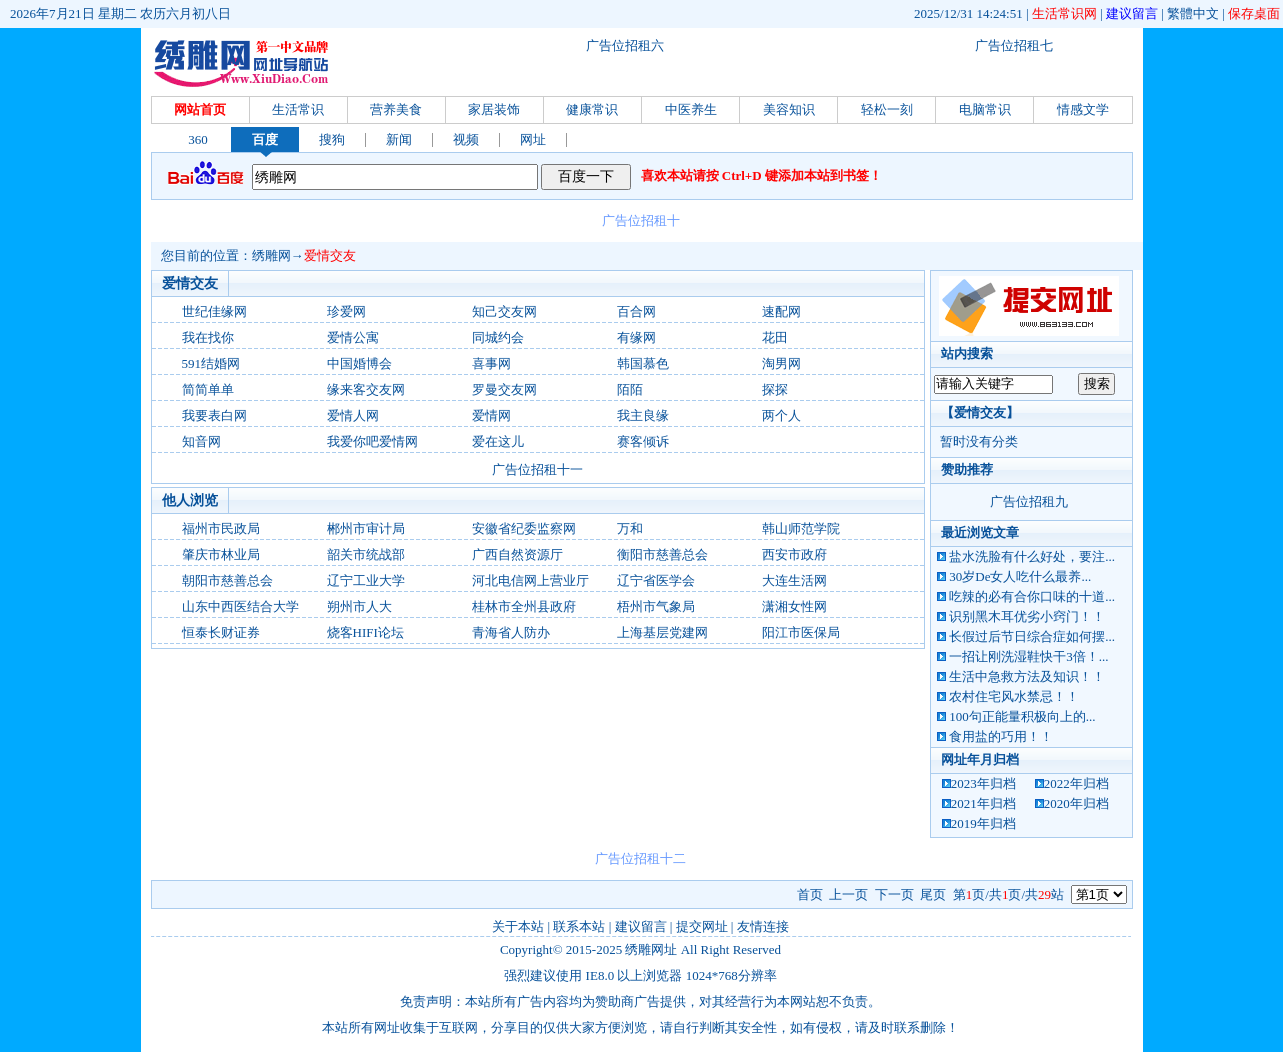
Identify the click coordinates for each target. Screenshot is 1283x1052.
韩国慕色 (643, 363)
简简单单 (208, 389)
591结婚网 (211, 363)
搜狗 (332, 139)
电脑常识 (985, 109)
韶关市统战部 (366, 554)
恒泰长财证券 (221, 632)
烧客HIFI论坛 (365, 632)
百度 (265, 139)
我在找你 (208, 337)
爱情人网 (353, 415)
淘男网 (781, 363)
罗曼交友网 (504, 389)
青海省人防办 (511, 632)
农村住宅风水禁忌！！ (1014, 696)
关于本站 (518, 926)
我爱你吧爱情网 (372, 441)
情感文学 (1083, 109)
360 (198, 139)
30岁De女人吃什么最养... (1020, 576)
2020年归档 (1076, 803)
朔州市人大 (359, 606)
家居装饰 (494, 109)
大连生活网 (794, 580)
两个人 (781, 415)
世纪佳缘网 (214, 311)
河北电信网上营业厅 (530, 580)
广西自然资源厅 (517, 554)
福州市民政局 (221, 528)
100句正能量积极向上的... (1022, 716)
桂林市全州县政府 (524, 606)
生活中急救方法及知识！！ (1027, 676)
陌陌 (630, 389)
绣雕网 (271, 255)
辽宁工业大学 (366, 580)
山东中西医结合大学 (240, 606)
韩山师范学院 (801, 528)
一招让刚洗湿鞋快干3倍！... (1028, 656)
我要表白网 (214, 415)
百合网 (636, 311)
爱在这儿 (498, 441)
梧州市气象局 (656, 606)
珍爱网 (346, 311)
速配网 (781, 311)
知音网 (201, 441)
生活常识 (298, 109)
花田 (775, 337)
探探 (775, 389)
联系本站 (579, 926)
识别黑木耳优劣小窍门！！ (1027, 616)
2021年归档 (983, 803)
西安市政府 (794, 554)
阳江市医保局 (801, 632)
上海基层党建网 (662, 632)
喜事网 (491, 363)
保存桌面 (1254, 13)
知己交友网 (504, 311)
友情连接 (763, 926)
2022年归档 (1076, 783)
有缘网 (636, 337)
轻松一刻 (887, 109)
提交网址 (702, 926)
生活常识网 (1064, 13)
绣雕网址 (651, 949)
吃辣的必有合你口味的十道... (1032, 596)
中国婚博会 (359, 363)
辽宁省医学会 (656, 580)
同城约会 (498, 337)
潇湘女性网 (794, 606)
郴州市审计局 (366, 528)
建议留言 (1132, 13)
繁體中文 (1193, 13)
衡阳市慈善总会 (662, 554)
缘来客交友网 (366, 389)
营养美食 (396, 109)
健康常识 (592, 109)
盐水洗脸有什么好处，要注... (1032, 556)
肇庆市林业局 (221, 554)
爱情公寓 (353, 337)
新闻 (399, 139)
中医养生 (691, 109)
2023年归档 (983, 783)
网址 (533, 139)
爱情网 (491, 415)
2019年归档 (983, 823)
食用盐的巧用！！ (1001, 736)
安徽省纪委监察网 (524, 528)
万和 (630, 528)
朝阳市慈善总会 (227, 580)
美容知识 (789, 109)
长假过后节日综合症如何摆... (1032, 636)
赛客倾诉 (643, 441)
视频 (466, 139)
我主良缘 (643, 415)
